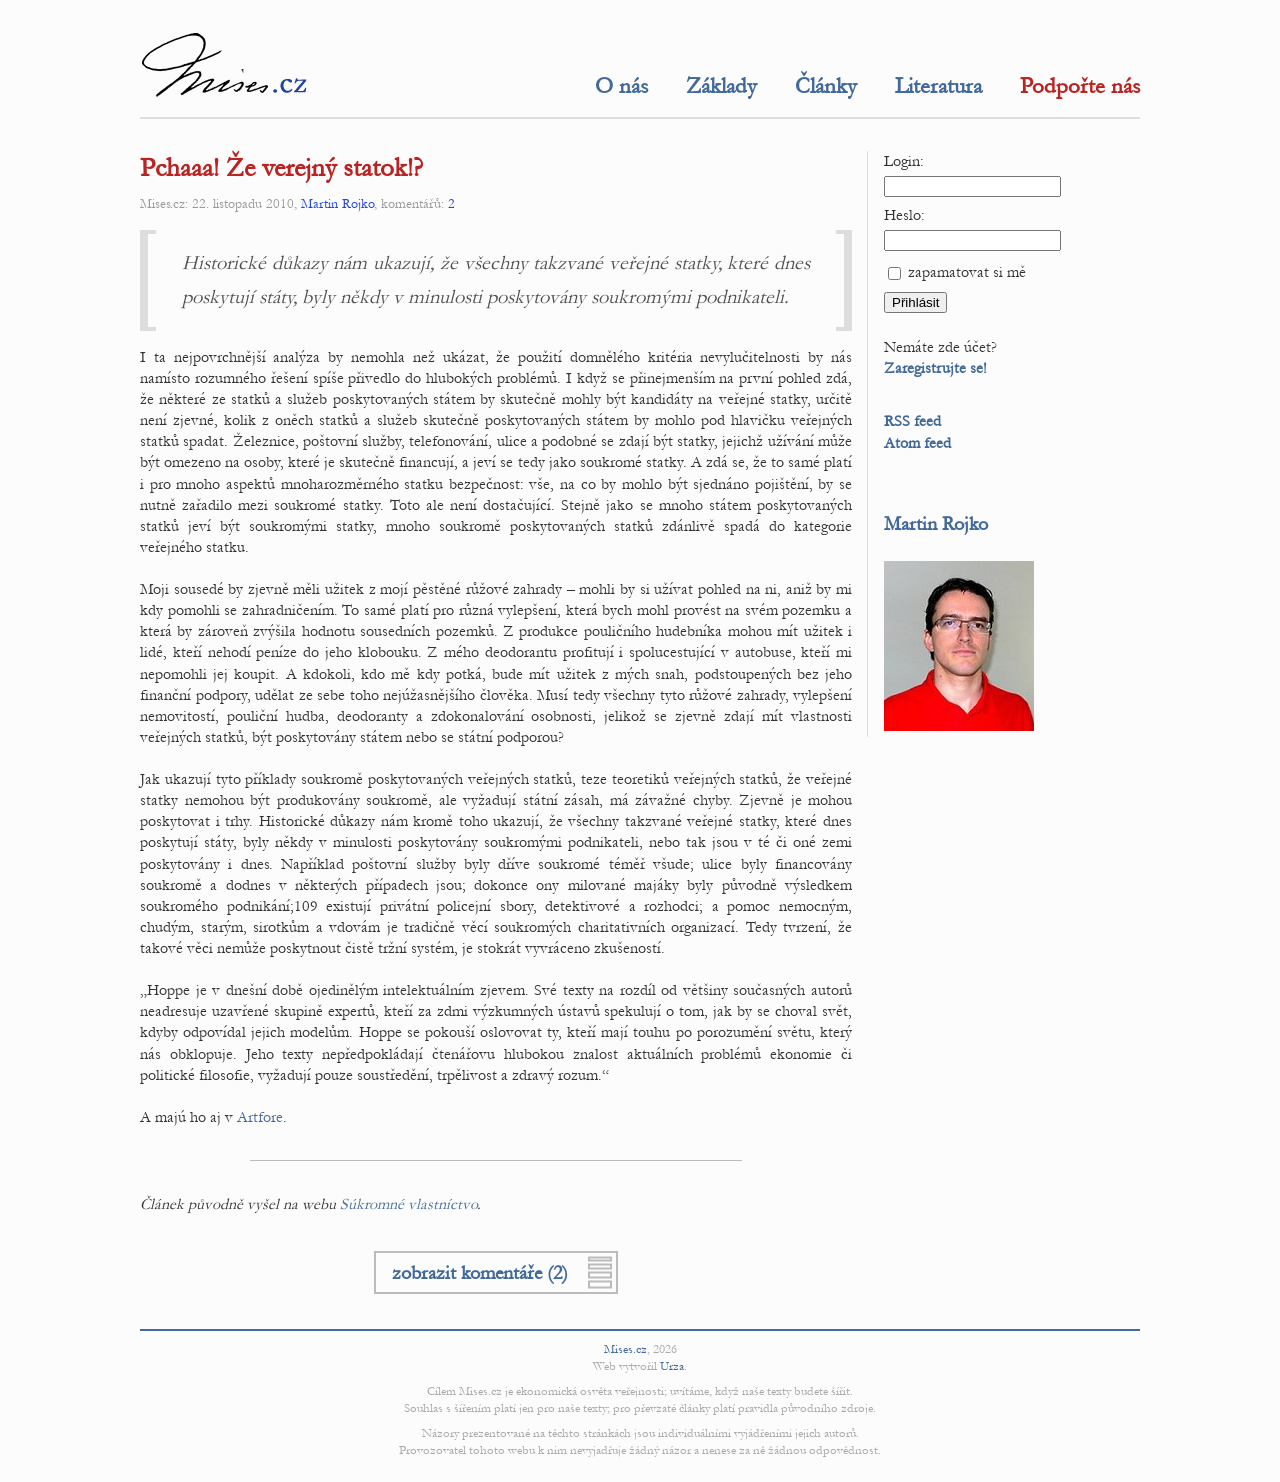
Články (826, 86)
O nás (621, 86)
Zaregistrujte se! (935, 368)
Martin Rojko (337, 204)
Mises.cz (625, 1349)
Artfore (260, 1117)
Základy (721, 86)
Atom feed (917, 443)
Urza (672, 1366)
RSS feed (912, 421)
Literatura (938, 86)
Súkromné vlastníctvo (408, 1204)
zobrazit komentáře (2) (480, 1272)
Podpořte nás (1080, 86)
